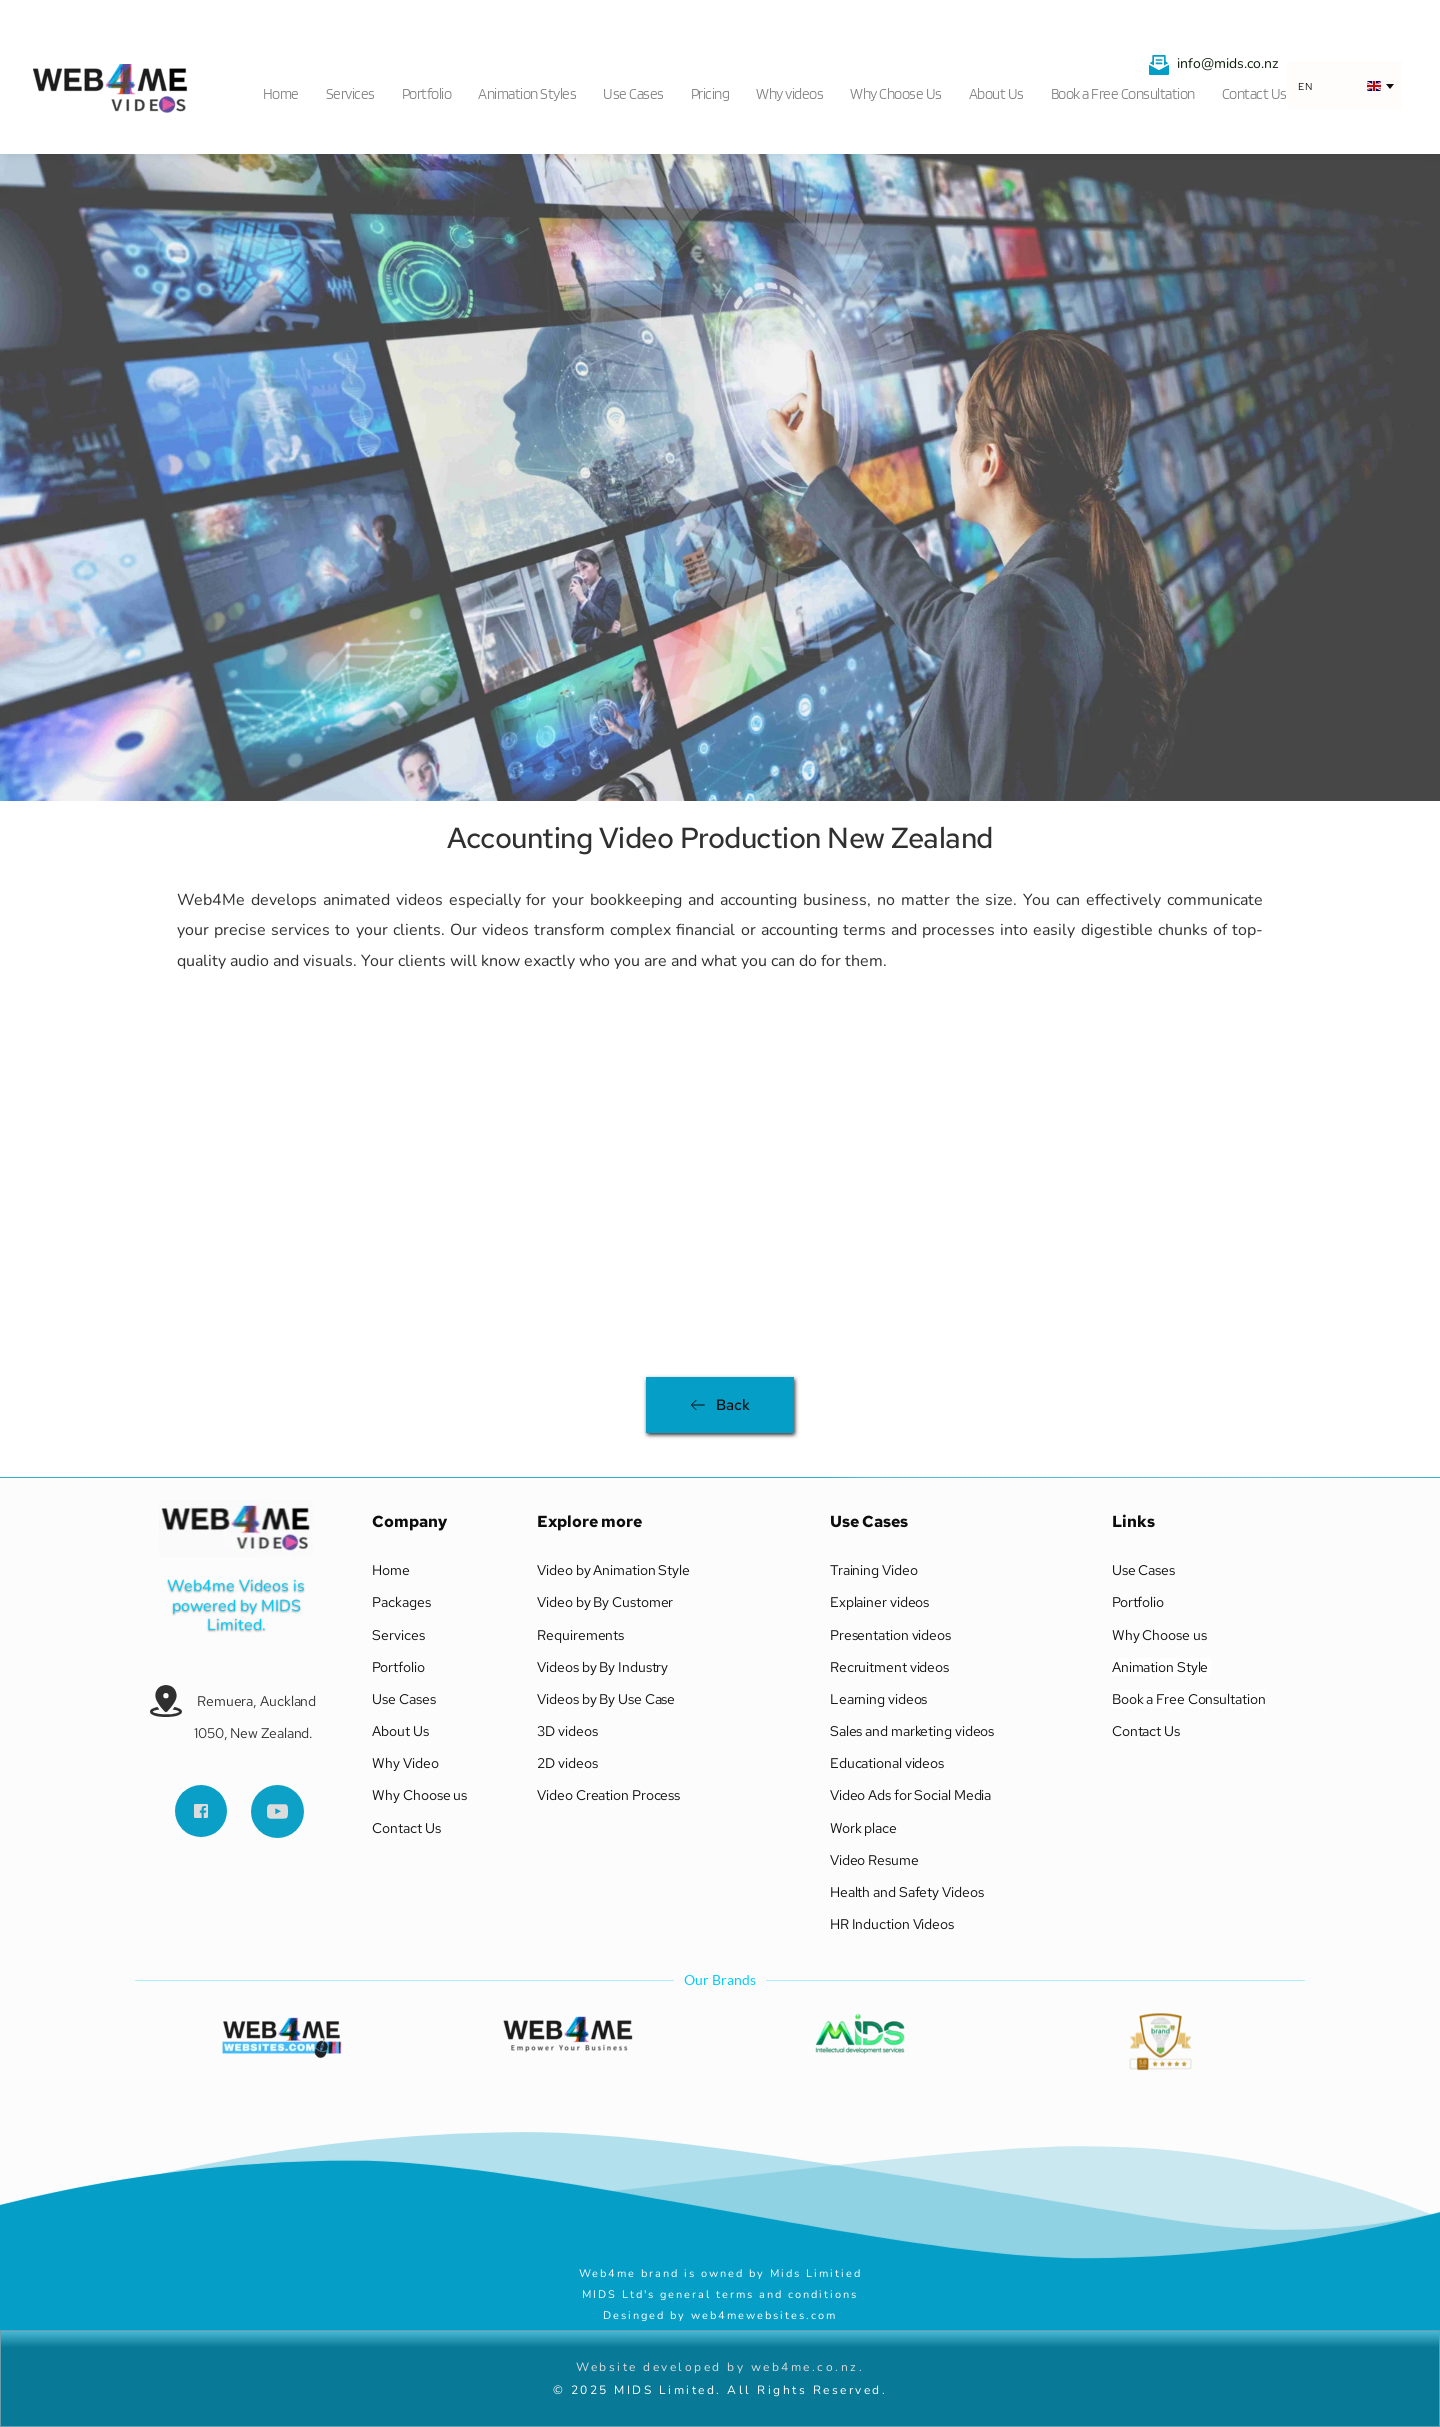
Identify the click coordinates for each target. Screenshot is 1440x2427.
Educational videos (887, 1763)
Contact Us (406, 1828)
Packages (401, 1602)
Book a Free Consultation (1189, 1699)
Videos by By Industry (602, 1667)
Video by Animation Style (613, 1570)
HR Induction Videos (893, 1924)
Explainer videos (881, 1602)
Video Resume (874, 1860)
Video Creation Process (610, 1795)
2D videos (568, 1763)
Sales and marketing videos (912, 1731)
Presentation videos (890, 1635)
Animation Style (1161, 1667)
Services (398, 1635)
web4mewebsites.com (764, 2315)
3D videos (567, 1731)
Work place (865, 1828)
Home (391, 1570)
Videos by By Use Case (606, 1699)
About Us (400, 1731)
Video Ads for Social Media (910, 1795)
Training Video (874, 1570)
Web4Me (214, 900)
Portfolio (398, 1667)
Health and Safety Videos (907, 1892)
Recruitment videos (889, 1667)
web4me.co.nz (805, 2367)
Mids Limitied (818, 2273)
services (300, 930)
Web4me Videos (228, 1586)
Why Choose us (421, 1795)
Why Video (406, 1763)
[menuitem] (287, 88)
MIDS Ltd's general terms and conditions (720, 2294)
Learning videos (879, 1699)
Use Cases (403, 1699)
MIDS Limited (256, 1615)
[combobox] (1344, 86)
